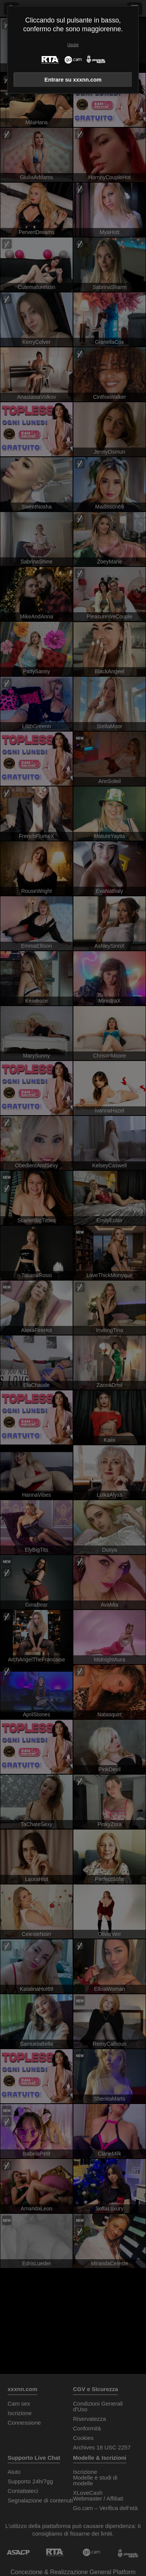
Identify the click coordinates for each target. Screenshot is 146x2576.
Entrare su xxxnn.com (73, 80)
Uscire (72, 45)
